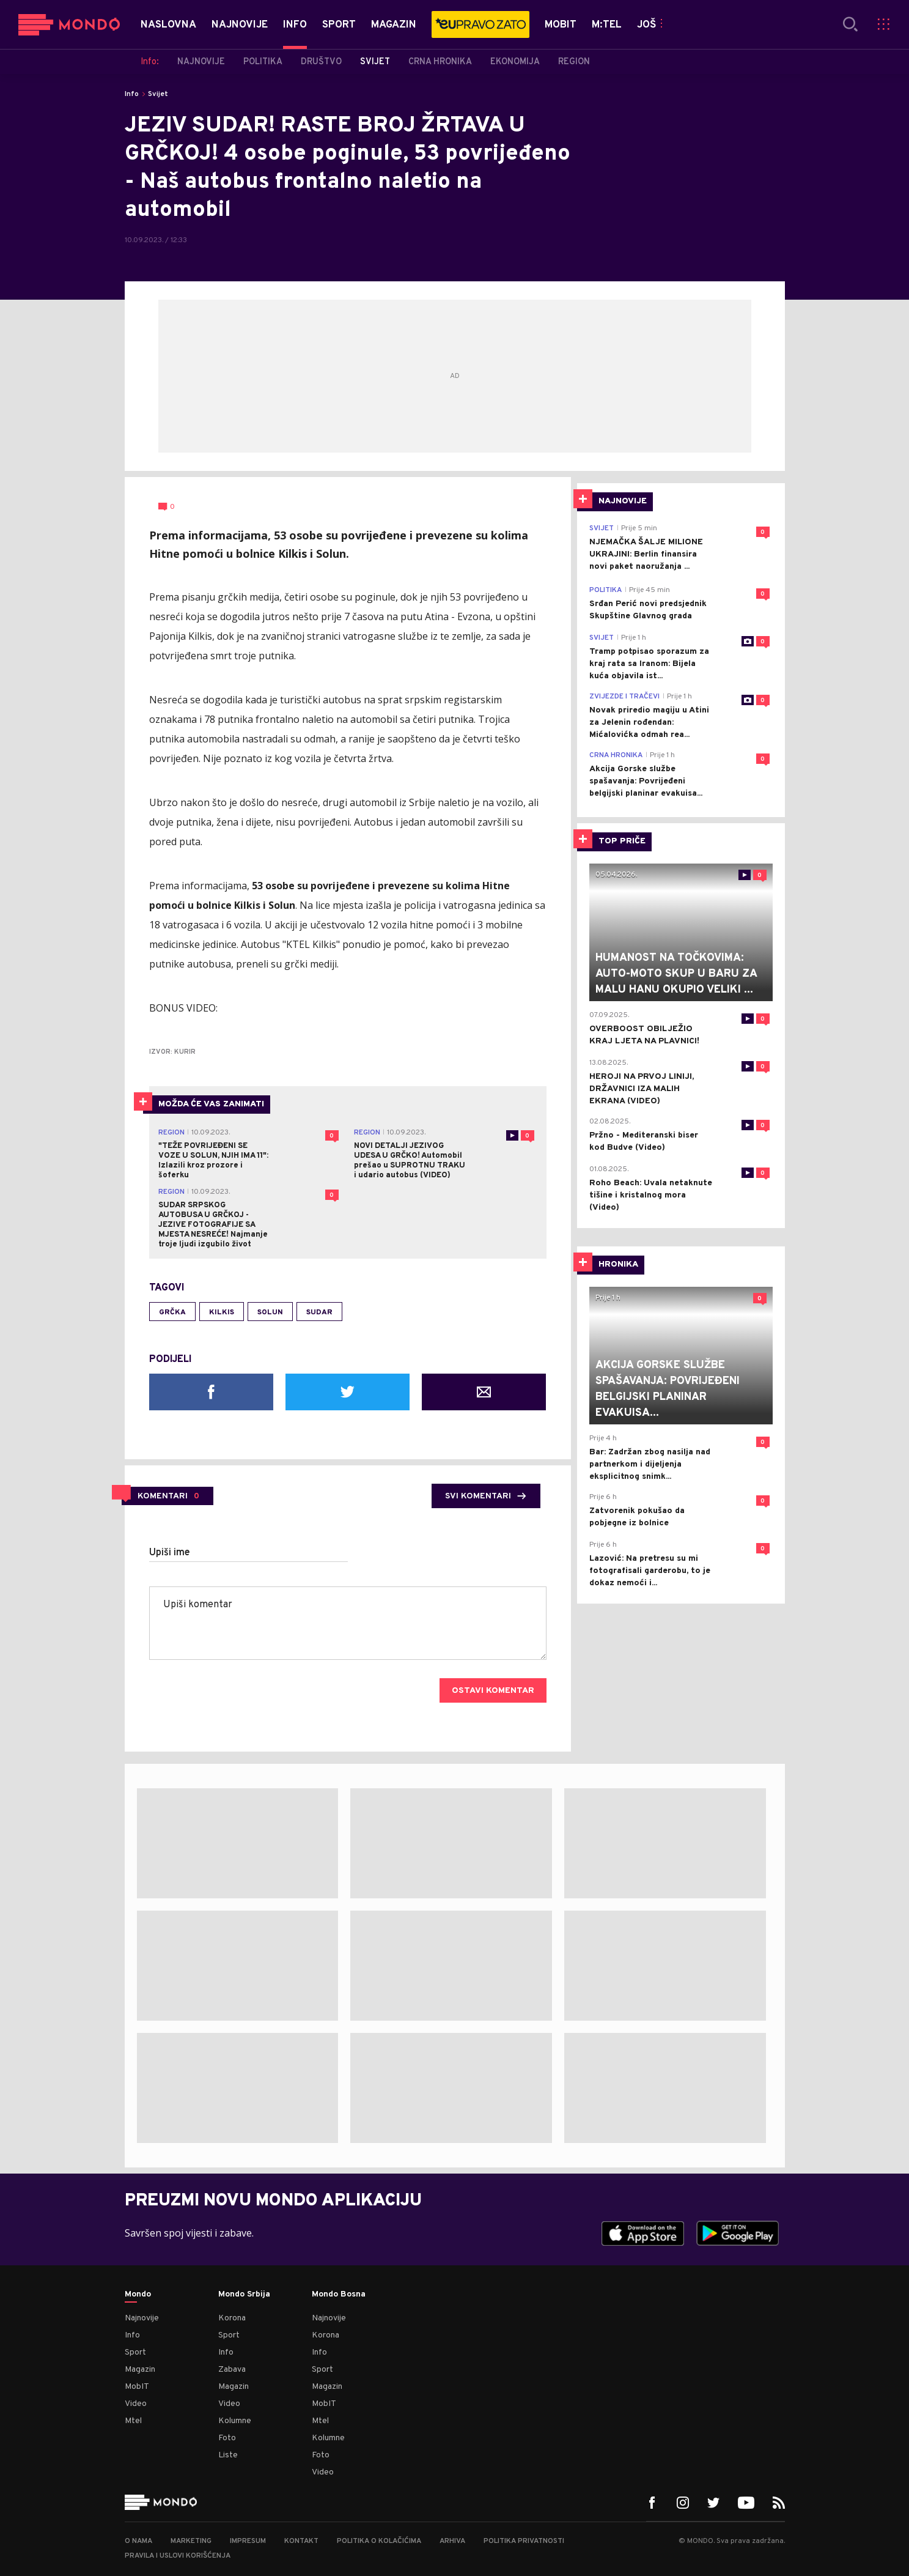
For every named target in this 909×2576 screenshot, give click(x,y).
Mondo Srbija (244, 2295)
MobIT (137, 2387)
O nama (138, 2541)
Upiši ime (169, 1553)
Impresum (248, 2541)
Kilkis (221, 1312)
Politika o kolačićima (379, 2541)
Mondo (138, 2295)
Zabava (232, 2369)
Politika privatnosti (524, 2541)
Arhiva (452, 2541)
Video (136, 2404)
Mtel (133, 2421)
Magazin (140, 2369)
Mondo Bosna (339, 2295)
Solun (270, 1312)
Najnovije (142, 2318)
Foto (227, 2438)
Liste (228, 2455)
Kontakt (301, 2541)
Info (132, 94)
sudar (319, 1312)
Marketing (191, 2541)
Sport (135, 2352)
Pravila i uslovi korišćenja (177, 2556)
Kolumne (234, 2421)
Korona (232, 2318)
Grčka (172, 1312)
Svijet (158, 94)
